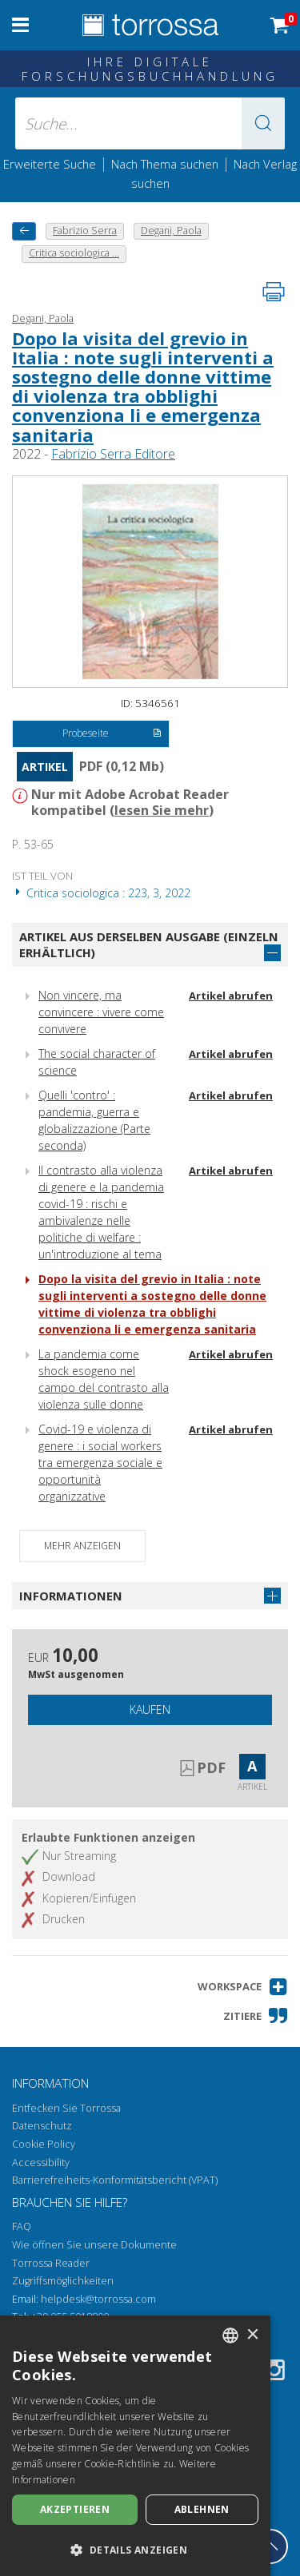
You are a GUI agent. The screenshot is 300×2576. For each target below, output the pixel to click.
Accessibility (41, 2162)
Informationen (70, 1596)
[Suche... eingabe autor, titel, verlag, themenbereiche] (150, 123)
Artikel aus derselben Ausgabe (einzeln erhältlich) (148, 944)
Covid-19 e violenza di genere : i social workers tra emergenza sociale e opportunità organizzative (100, 1462)
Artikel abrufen (231, 995)
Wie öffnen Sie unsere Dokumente (94, 2245)
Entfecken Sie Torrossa (66, 2108)
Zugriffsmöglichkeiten (63, 2281)
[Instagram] (274, 2372)
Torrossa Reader (51, 2263)
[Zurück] (24, 231)
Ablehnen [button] (202, 2509)
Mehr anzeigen (82, 1545)
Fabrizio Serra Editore (113, 454)
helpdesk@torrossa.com (98, 2299)
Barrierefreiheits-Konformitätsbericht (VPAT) (115, 2180)
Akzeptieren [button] (75, 2509)
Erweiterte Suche (49, 164)
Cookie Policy (43, 2144)
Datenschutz (42, 2126)
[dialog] (135, 2446)
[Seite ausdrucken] (273, 291)
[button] (263, 123)
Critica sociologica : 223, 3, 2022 (101, 892)
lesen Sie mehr (161, 810)
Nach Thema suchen (164, 164)
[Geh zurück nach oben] (270, 2546)
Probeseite (111, 734)
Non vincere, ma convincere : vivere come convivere (101, 1012)
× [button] (252, 2335)
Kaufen (150, 1709)
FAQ (21, 2226)
